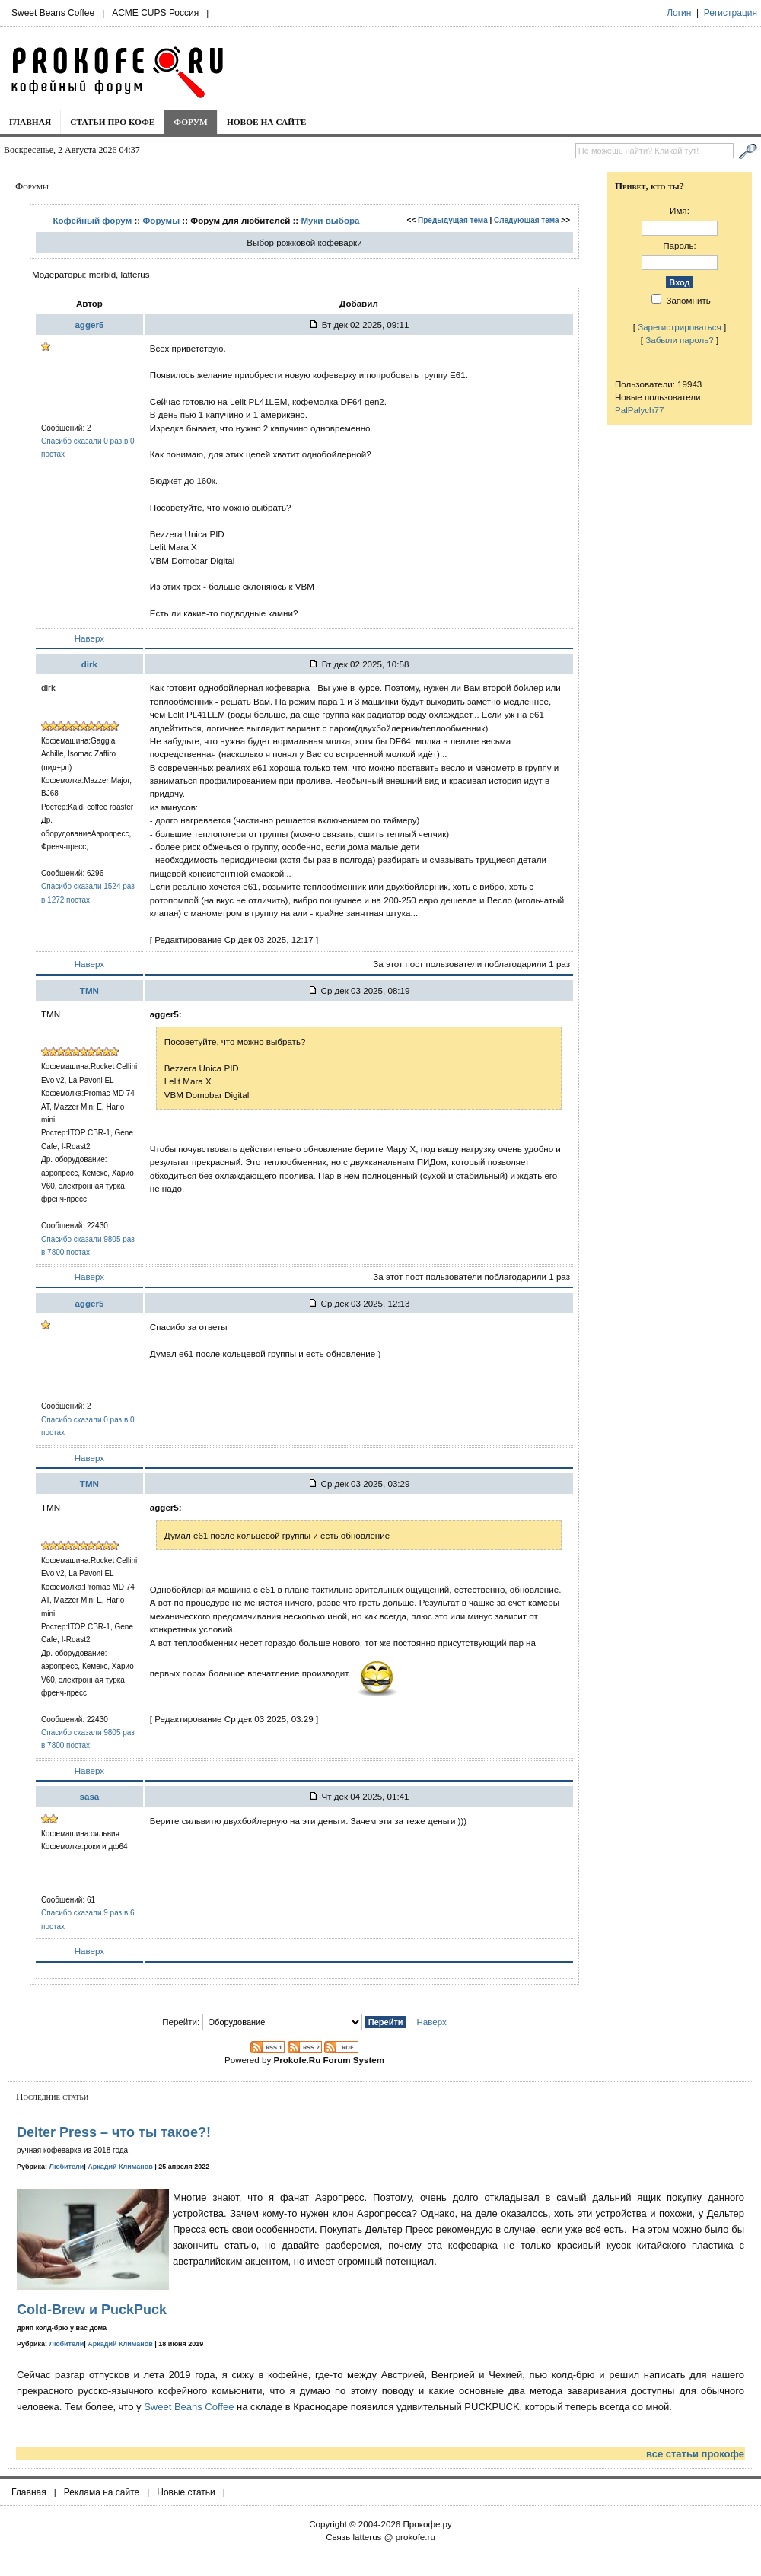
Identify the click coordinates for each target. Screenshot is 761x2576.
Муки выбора (330, 220)
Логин (679, 13)
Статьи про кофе (112, 121)
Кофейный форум (92, 220)
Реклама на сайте (102, 2492)
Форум (191, 121)
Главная (30, 121)
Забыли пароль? (679, 340)
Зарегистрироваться (679, 327)
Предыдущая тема (453, 220)
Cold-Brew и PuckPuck (92, 2309)
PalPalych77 (639, 410)
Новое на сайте (267, 121)
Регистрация (730, 13)
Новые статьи (186, 2492)
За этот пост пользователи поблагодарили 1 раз (471, 964)
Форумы (161, 220)
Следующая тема (526, 220)
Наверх (89, 638)
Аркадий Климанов (120, 2166)
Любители (66, 2166)
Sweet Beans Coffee (52, 13)
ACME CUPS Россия (155, 13)
